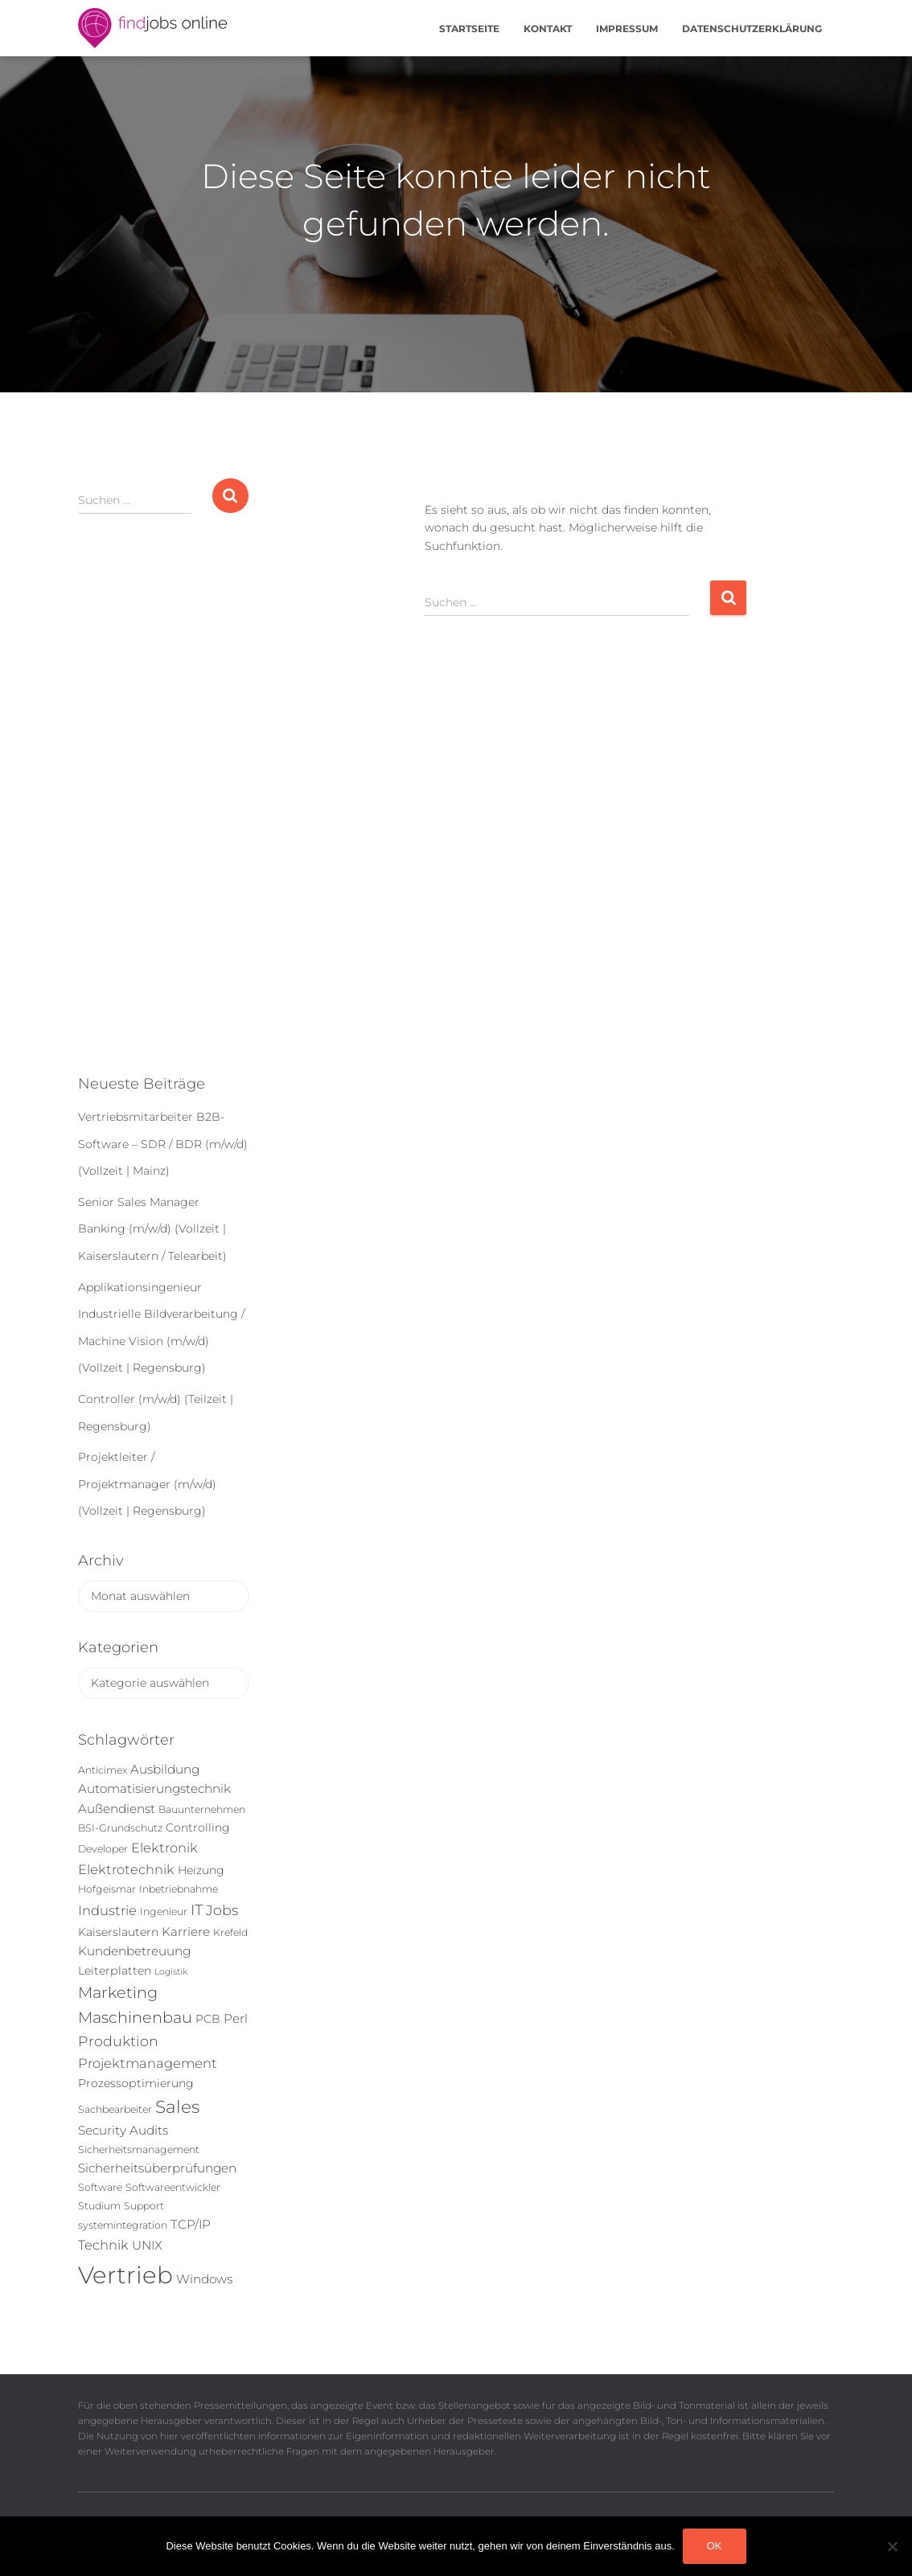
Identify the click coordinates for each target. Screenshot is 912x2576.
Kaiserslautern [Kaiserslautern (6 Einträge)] (118, 1932)
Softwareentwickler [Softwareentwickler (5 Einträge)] (172, 2187)
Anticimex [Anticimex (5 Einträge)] (102, 1770)
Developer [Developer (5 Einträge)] (103, 1849)
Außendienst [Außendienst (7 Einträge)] (116, 1808)
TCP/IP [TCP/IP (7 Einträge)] (190, 2224)
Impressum (627, 29)
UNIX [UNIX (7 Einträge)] (147, 2245)
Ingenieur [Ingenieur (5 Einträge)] (163, 1911)
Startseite (469, 29)
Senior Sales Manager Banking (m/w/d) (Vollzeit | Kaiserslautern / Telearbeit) (152, 1229)
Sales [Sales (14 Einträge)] (177, 2106)
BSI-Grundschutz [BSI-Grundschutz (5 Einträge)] (120, 1828)
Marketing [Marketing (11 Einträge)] (118, 1992)
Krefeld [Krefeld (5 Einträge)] (230, 1932)
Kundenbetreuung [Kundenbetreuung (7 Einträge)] (134, 1951)
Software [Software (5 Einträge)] (100, 2187)
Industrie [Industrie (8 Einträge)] (107, 1910)
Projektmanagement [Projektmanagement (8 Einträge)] (147, 2063)
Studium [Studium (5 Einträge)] (99, 2206)
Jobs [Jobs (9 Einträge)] (222, 1909)
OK (714, 2546)
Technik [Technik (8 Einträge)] (103, 2245)
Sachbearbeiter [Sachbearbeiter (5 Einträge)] (115, 2109)
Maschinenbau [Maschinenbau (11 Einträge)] (135, 2017)
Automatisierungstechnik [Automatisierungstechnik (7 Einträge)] (154, 1788)
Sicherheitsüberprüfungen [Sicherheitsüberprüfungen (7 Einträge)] (157, 2168)
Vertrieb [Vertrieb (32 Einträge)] (125, 2275)
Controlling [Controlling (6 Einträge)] (198, 1827)
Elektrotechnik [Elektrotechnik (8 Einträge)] (126, 1869)
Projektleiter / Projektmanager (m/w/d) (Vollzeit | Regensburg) (147, 1484)
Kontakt (548, 29)
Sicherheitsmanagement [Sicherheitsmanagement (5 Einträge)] (138, 2149)
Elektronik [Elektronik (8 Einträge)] (164, 1848)
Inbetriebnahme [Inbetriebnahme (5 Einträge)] (178, 1889)
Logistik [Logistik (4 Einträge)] (170, 1972)
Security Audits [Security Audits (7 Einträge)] (123, 2130)
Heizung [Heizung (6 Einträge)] (201, 1870)
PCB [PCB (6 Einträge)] (207, 2019)
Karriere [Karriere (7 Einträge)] (186, 1931)
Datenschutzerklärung (752, 29)
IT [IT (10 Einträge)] (197, 1910)
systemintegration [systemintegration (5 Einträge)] (122, 2225)
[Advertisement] (163, 807)
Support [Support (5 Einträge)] (144, 2206)
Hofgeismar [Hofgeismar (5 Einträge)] (107, 1889)
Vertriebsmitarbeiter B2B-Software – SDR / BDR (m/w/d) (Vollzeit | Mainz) (163, 1144)
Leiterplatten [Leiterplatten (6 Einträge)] (114, 1970)
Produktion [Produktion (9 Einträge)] (118, 2040)
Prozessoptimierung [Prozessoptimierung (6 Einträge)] (136, 2083)
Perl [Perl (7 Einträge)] (236, 2018)
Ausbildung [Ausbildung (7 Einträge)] (164, 1769)
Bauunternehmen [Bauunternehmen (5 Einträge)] (201, 1809)
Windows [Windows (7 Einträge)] (204, 2279)
